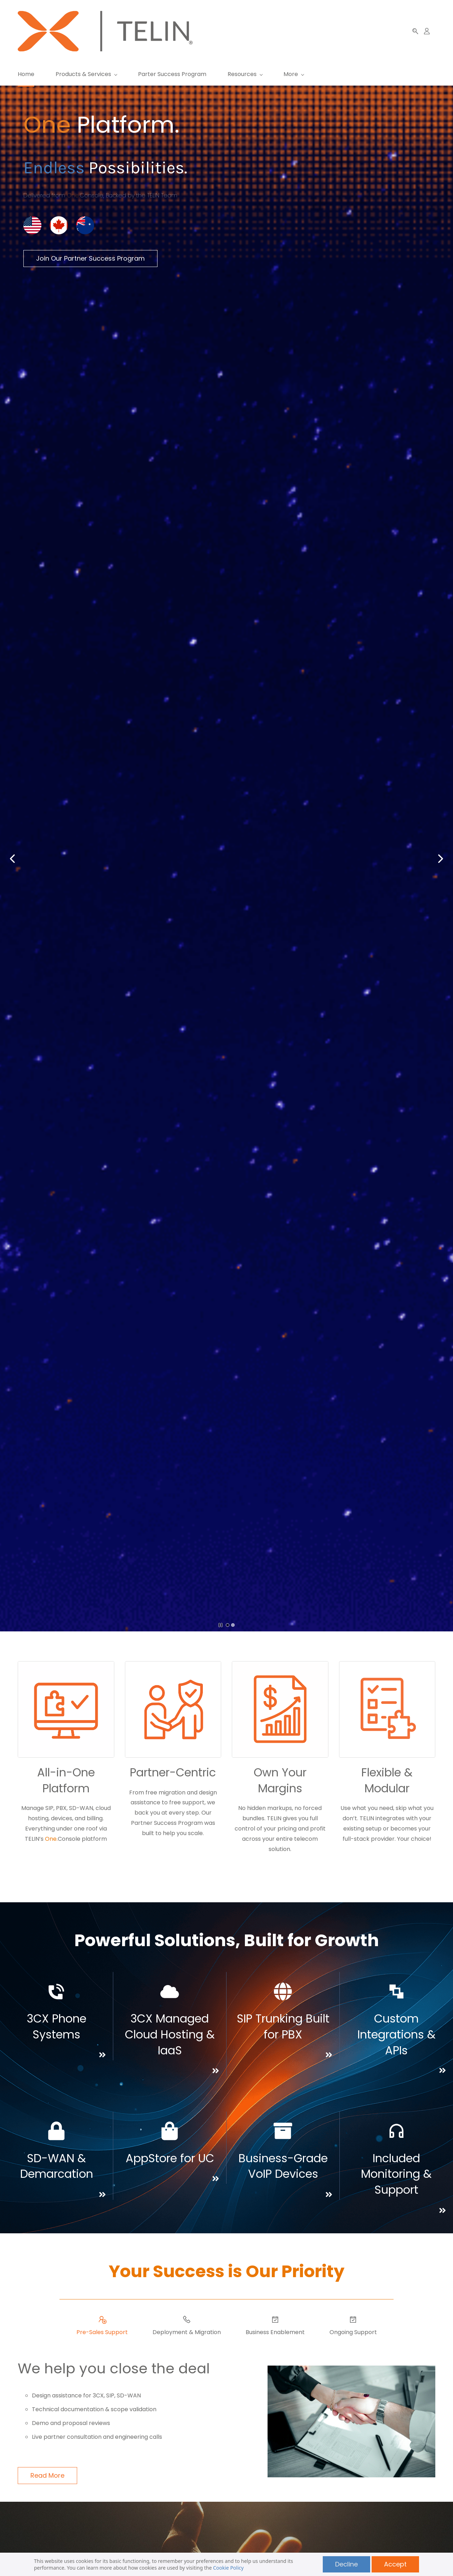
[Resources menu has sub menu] (245, 74)
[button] (415, 31)
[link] (58, 212)
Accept (395, 2564)
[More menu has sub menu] (382, 74)
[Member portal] (427, 31)
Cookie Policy (228, 2567)
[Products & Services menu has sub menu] (86, 74)
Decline (346, 2564)
